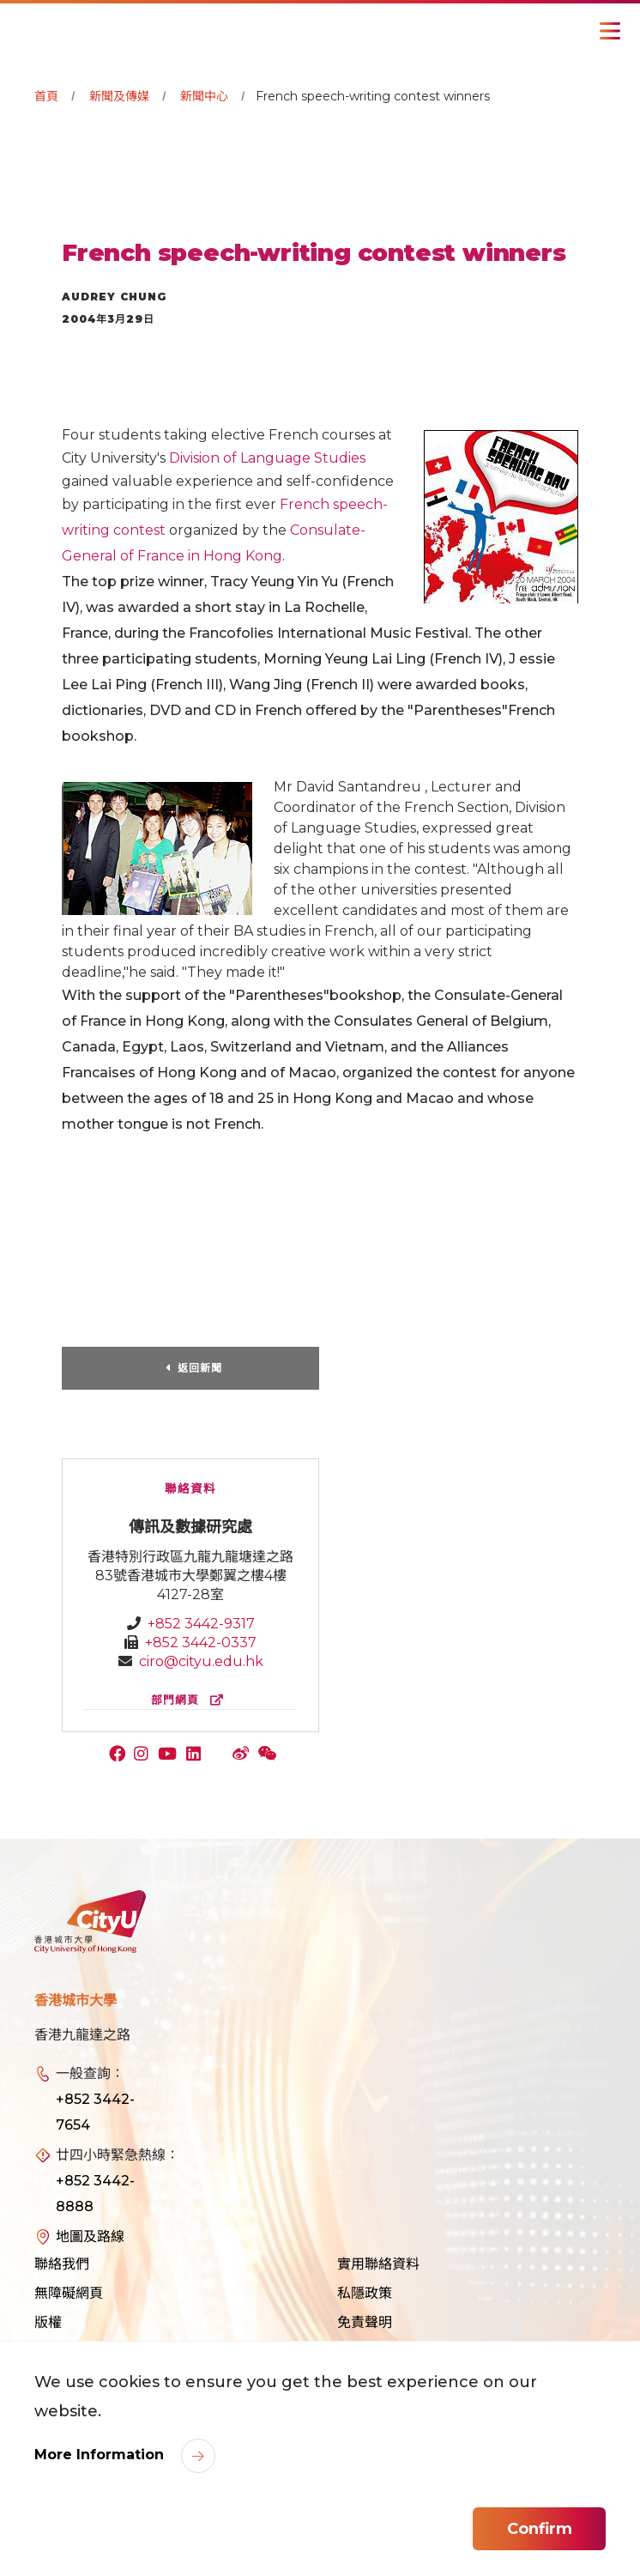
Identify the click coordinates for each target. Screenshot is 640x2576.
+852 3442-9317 (201, 1623)
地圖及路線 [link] (90, 2236)
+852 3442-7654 (95, 2112)
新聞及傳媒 (119, 96)
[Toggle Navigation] (610, 31)
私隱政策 (364, 2293)
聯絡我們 (61, 2264)
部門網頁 (191, 1700)
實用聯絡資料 (378, 2264)
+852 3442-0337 (201, 1642)
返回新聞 (200, 1367)
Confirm (539, 2528)
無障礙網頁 (68, 2293)
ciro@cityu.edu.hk (201, 1661)
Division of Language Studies (267, 458)
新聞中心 (204, 96)
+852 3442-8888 (95, 2194)
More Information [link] (101, 2454)
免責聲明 (364, 2322)
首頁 (46, 96)
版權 (48, 2322)
